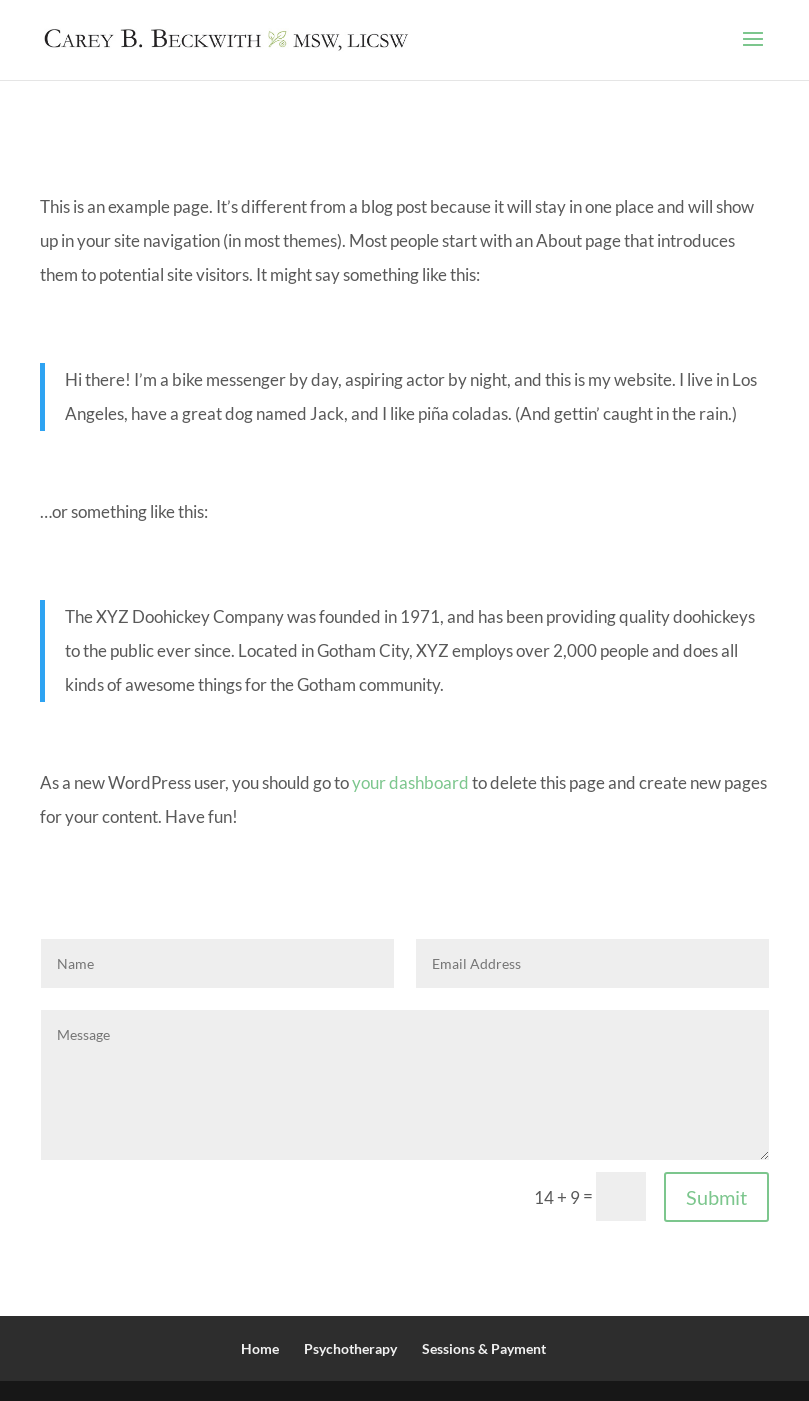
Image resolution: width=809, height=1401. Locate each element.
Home (260, 1348)
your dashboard (410, 782)
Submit (716, 1197)
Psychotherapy (350, 1348)
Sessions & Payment (484, 1348)
